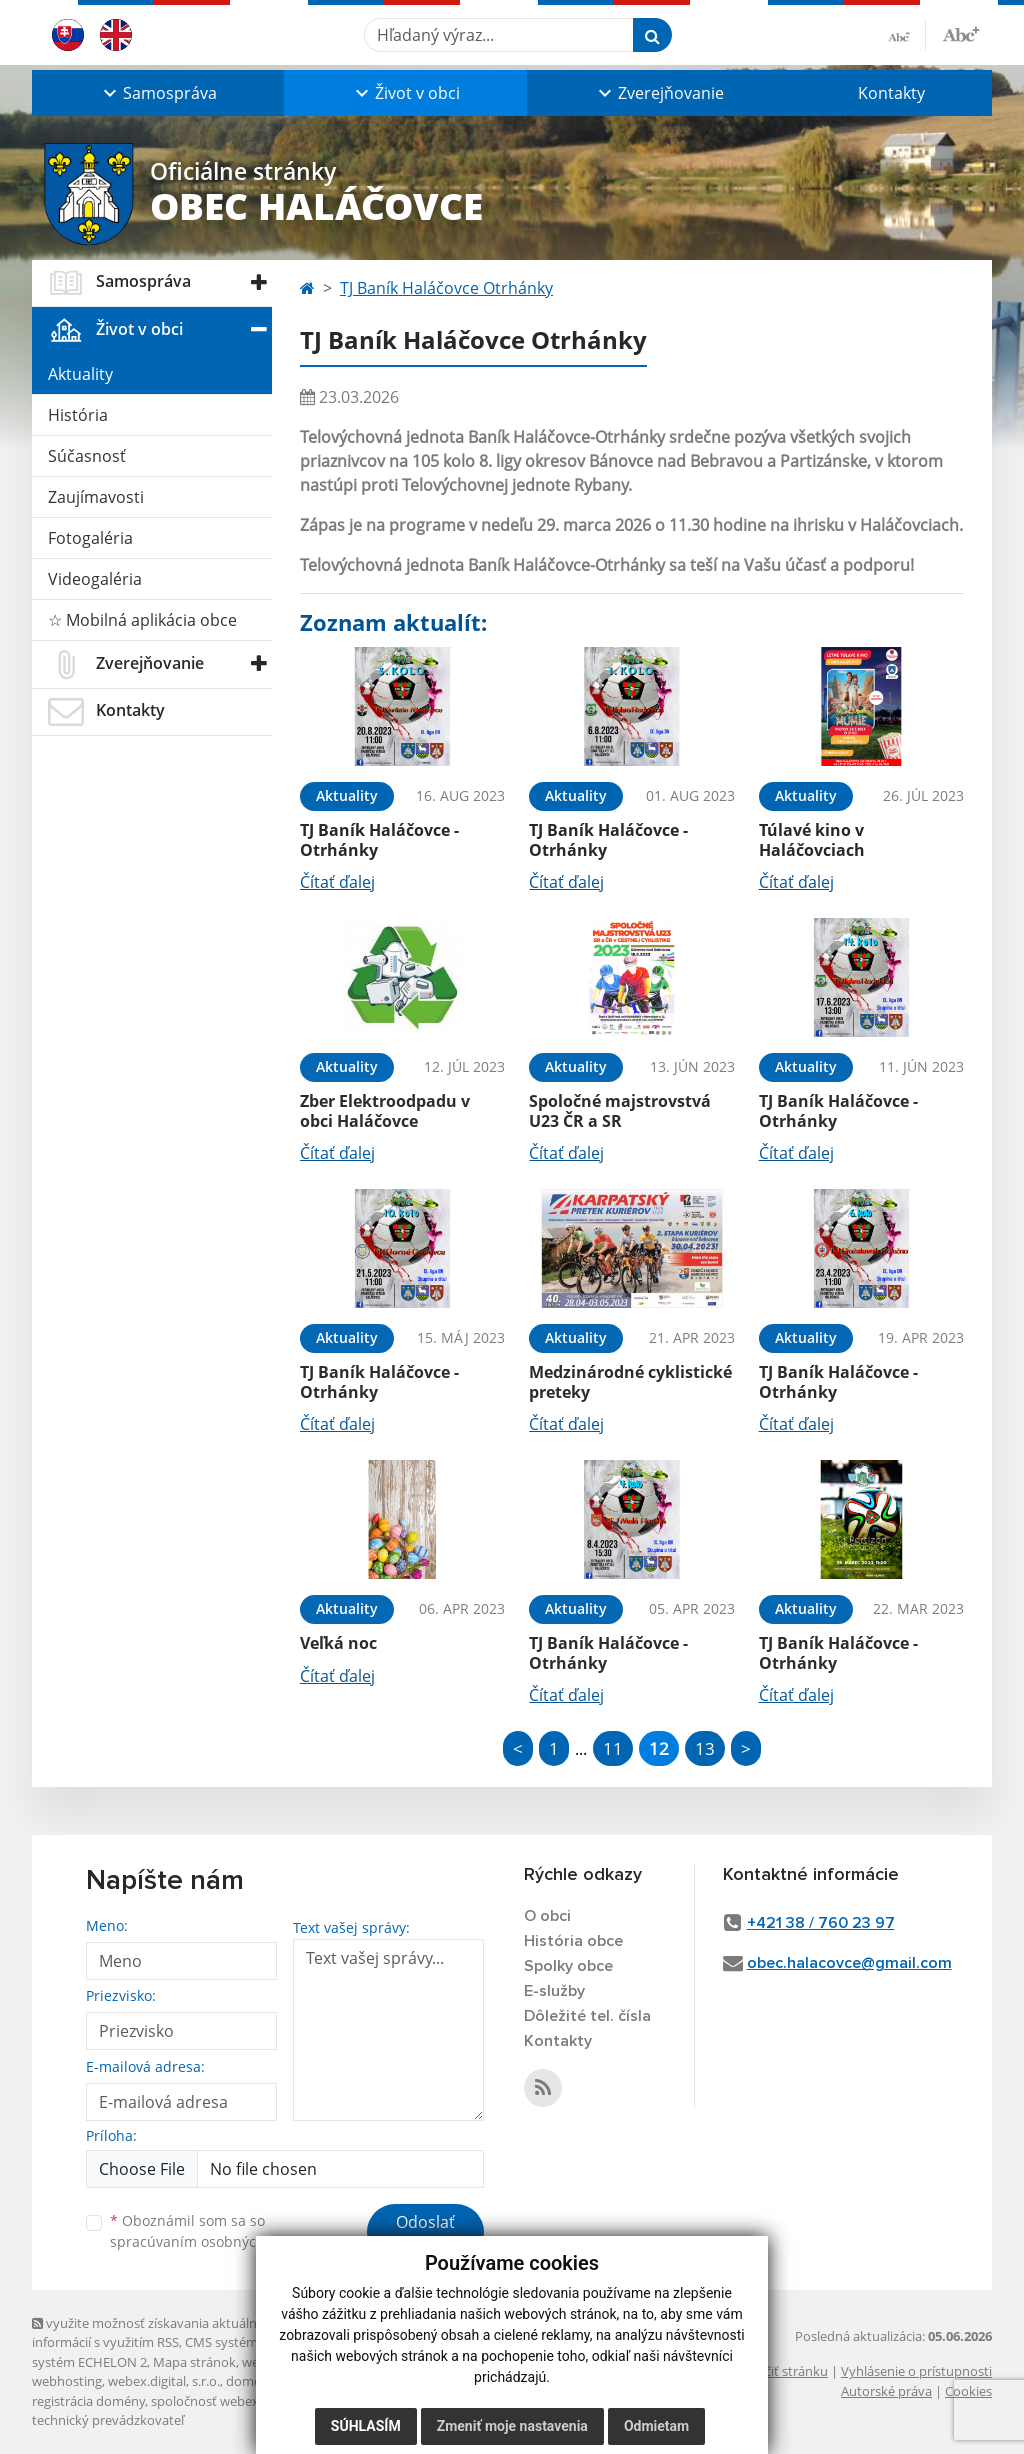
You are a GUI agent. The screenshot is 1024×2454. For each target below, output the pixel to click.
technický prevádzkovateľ (108, 2420)
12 (659, 1748)
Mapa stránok (194, 2362)
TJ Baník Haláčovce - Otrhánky (379, 839)
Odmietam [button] (656, 2426)
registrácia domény (88, 2401)
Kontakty (891, 93)
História (78, 415)
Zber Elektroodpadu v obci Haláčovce (385, 1110)
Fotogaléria (90, 538)
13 (705, 1748)
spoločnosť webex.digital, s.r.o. (241, 2401)
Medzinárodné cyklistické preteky (630, 1381)
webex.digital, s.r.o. (164, 2381)
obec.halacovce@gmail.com (849, 1963)
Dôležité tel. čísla (587, 2016)
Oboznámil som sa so (212, 2231)
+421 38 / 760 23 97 (821, 1923)
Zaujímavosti (96, 497)
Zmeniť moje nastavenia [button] (512, 2426)
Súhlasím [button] (366, 2426)
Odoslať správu (425, 2234)
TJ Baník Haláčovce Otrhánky (446, 288)
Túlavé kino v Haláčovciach (812, 839)
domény (250, 2381)
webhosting (67, 2381)
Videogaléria (95, 579)
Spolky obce (568, 1966)
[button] (158, 93)
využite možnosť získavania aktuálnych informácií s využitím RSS (155, 2332)
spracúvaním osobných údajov (212, 2241)
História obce (573, 1941)
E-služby (554, 1991)
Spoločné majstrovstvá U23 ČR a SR (620, 1110)
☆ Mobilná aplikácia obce (142, 620)
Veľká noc (338, 1643)
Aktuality (80, 374)
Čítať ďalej (337, 882)
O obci (547, 1916)
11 (613, 1748)
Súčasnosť (87, 456)
